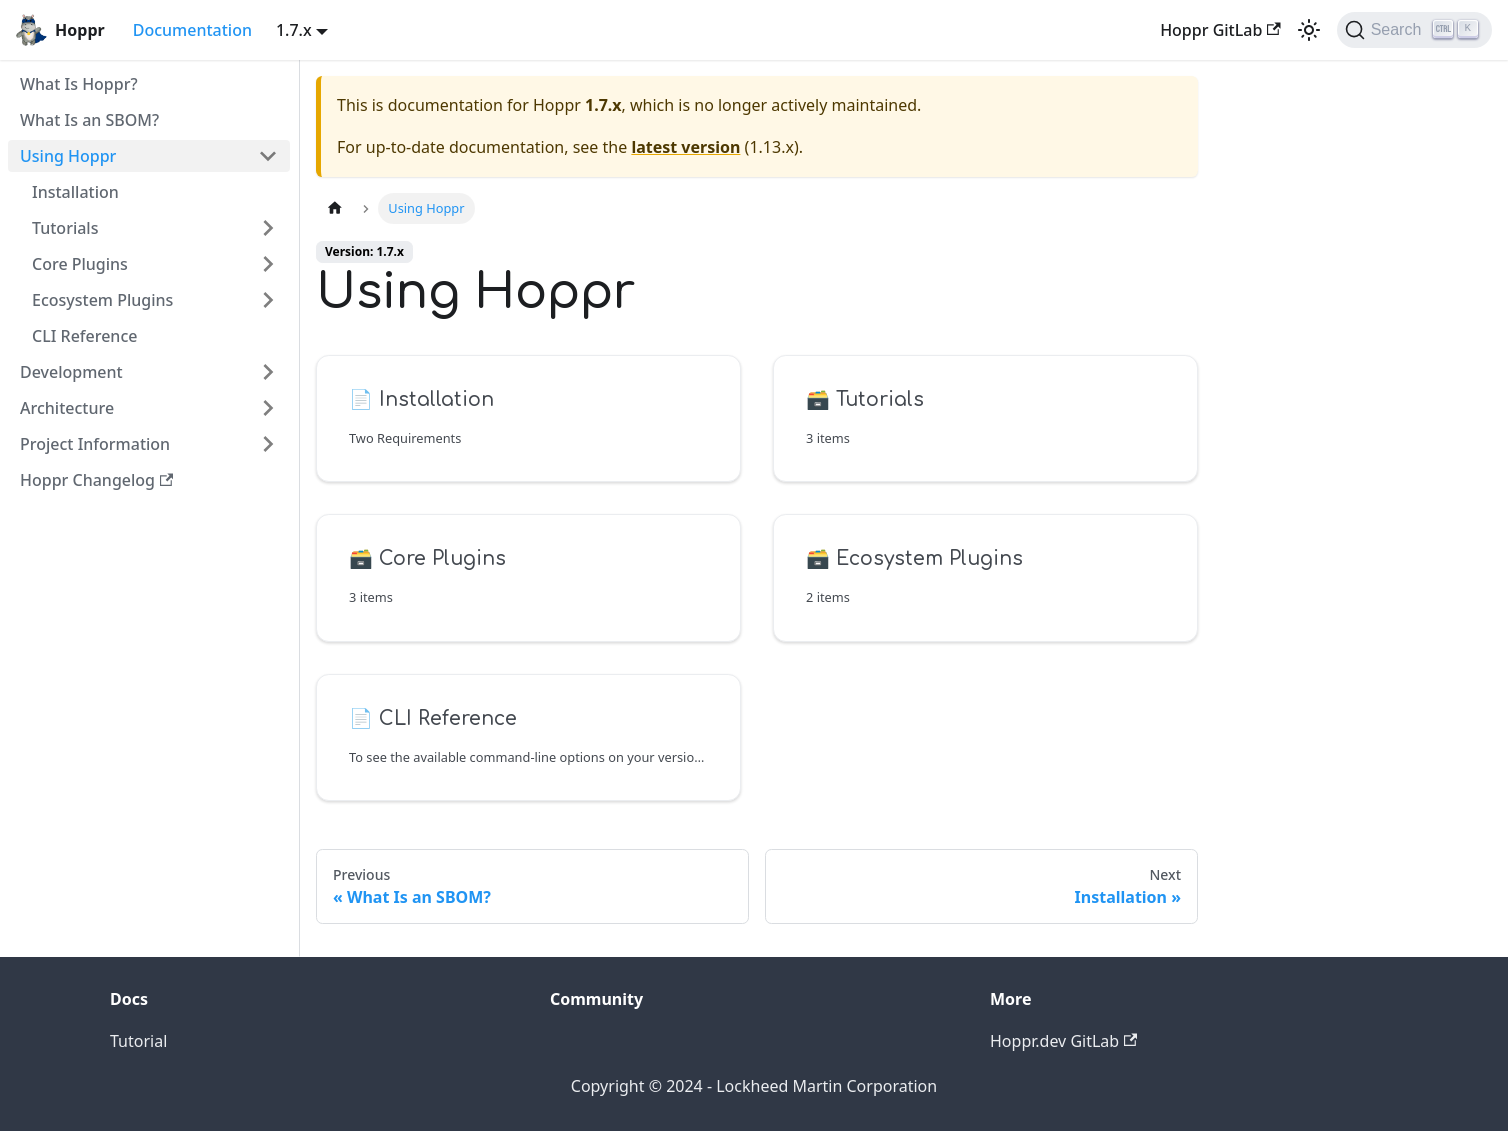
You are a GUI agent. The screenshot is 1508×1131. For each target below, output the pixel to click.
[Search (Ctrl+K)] (1414, 30)
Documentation (192, 30)
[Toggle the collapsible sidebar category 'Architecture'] (268, 408)
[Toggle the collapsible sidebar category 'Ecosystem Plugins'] (268, 300)
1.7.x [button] (294, 30)
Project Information (95, 444)
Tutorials (65, 228)
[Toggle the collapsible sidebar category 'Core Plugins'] (268, 264)
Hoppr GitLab (1220, 30)
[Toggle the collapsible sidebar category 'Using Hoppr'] (268, 156)
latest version (685, 147)
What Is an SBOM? (89, 120)
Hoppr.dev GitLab (1063, 1041)
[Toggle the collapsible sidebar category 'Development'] (268, 372)
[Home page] (335, 208)
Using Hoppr (68, 156)
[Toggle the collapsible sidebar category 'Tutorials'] (268, 228)
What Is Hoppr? (79, 84)
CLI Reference (84, 336)
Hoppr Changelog (96, 480)
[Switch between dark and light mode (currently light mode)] (1309, 30)
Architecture (67, 408)
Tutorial (138, 1041)
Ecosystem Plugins (102, 300)
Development (71, 372)
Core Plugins (80, 264)
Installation (75, 192)
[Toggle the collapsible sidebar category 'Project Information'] (268, 444)
